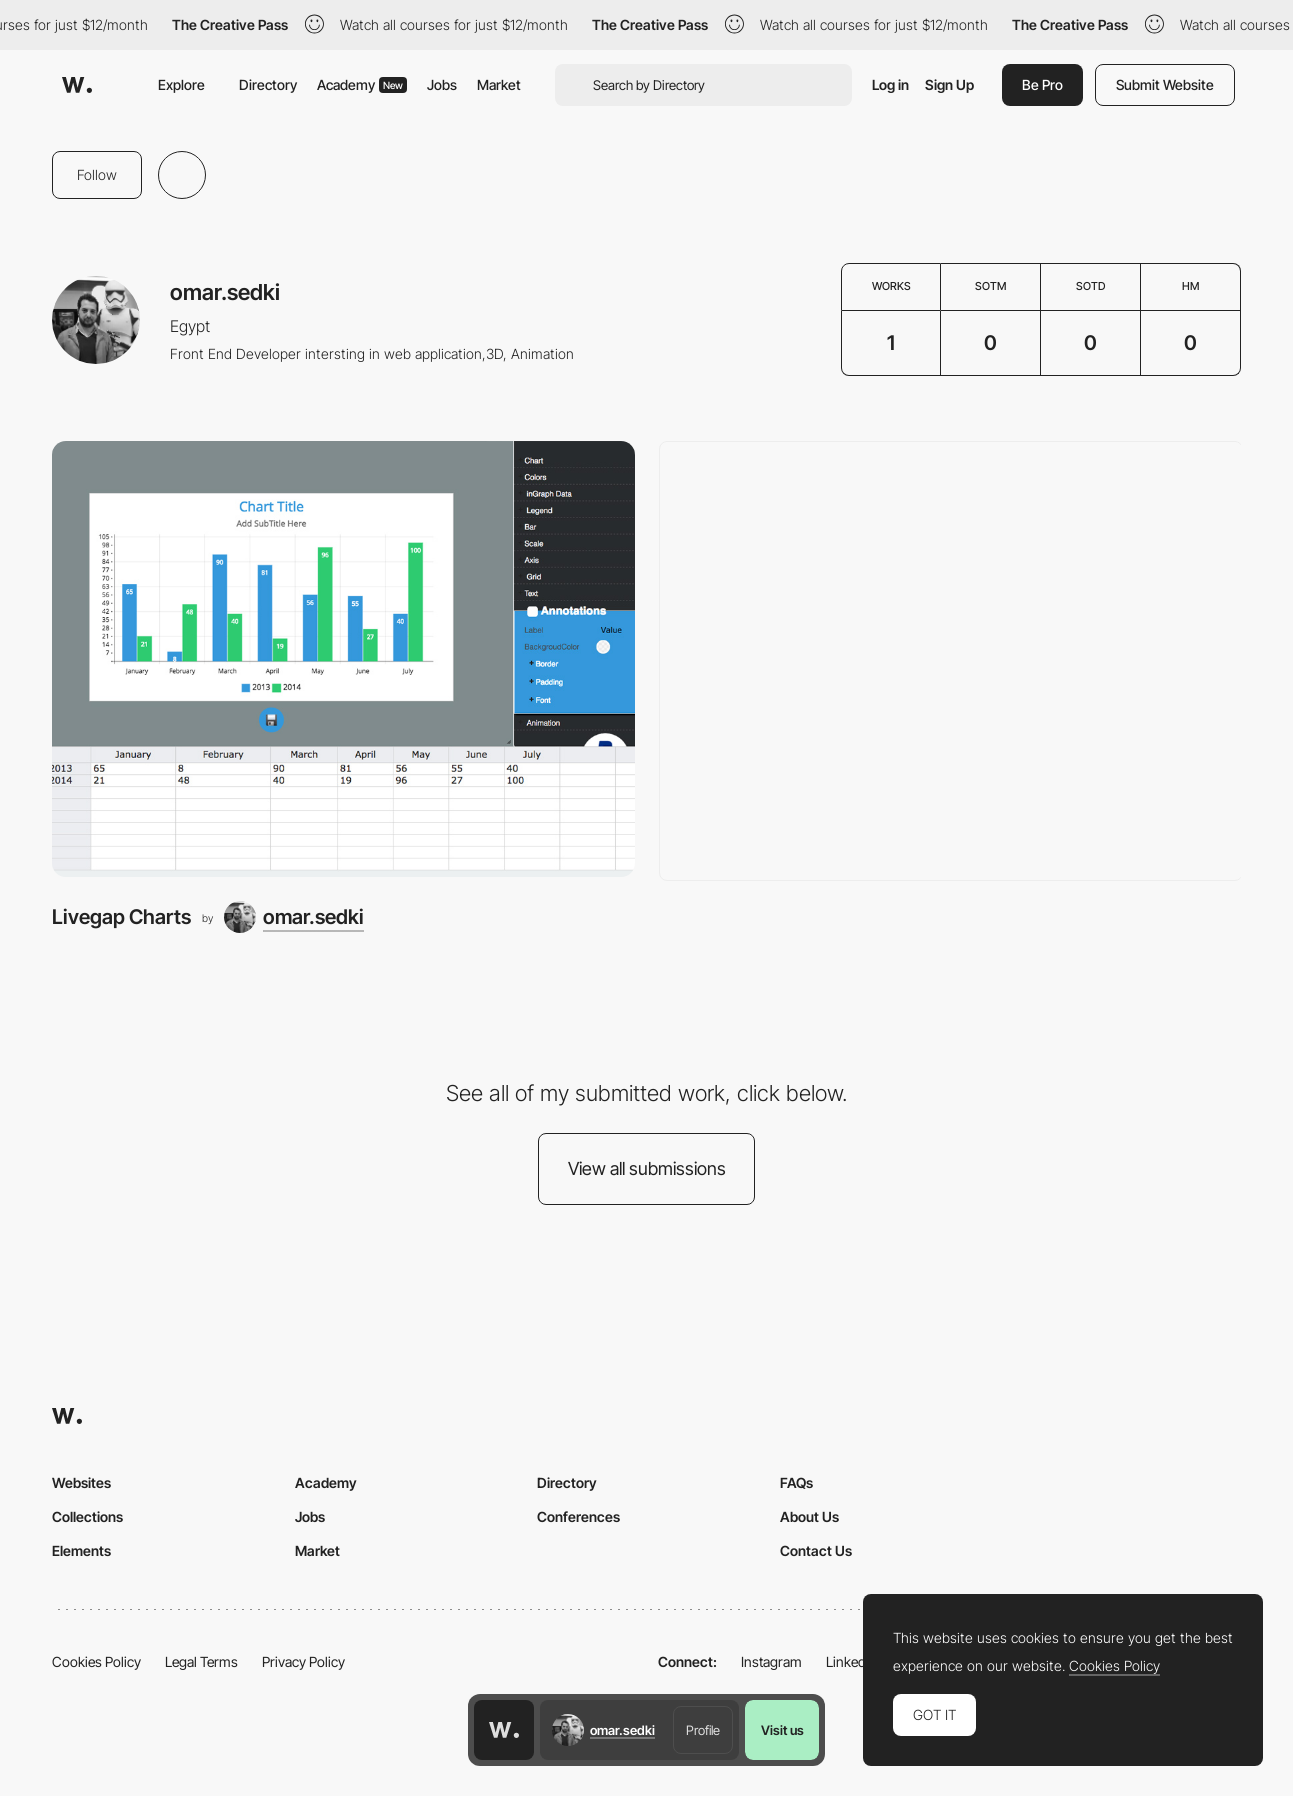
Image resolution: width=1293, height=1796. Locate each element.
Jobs (442, 84)
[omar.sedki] (294, 917)
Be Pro (1042, 84)
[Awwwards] (77, 85)
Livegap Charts (121, 916)
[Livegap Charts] (343, 659)
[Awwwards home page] (504, 1730)
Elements (81, 1550)
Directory (268, 84)
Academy (362, 84)
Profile (703, 1730)
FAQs (796, 1482)
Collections (87, 1516)
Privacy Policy (303, 1661)
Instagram (771, 1661)
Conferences (578, 1516)
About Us (809, 1516)
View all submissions (647, 1168)
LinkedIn (851, 1661)
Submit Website (1165, 84)
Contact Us (816, 1550)
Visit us (782, 1730)
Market (499, 84)
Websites (81, 1482)
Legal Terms (201, 1661)
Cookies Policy (96, 1661)
